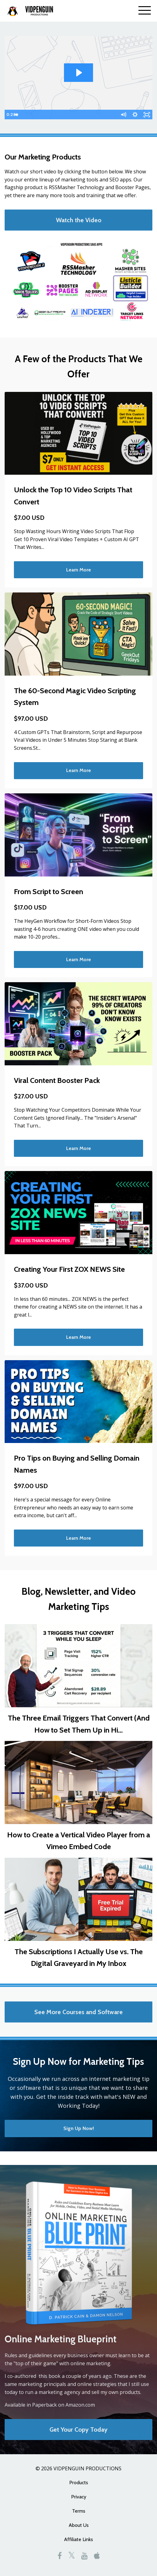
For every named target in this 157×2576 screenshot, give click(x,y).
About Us (79, 2525)
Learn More (78, 570)
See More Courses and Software (78, 2012)
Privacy (78, 2497)
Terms (78, 2511)
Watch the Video (78, 220)
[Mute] (123, 115)
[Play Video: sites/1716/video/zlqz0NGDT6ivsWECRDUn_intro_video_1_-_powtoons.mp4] (78, 72)
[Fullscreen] (147, 115)
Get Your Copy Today (78, 2429)
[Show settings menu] (135, 115)
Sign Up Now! (78, 2128)
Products (78, 2482)
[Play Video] (10, 115)
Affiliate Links (78, 2539)
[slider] (71, 115)
